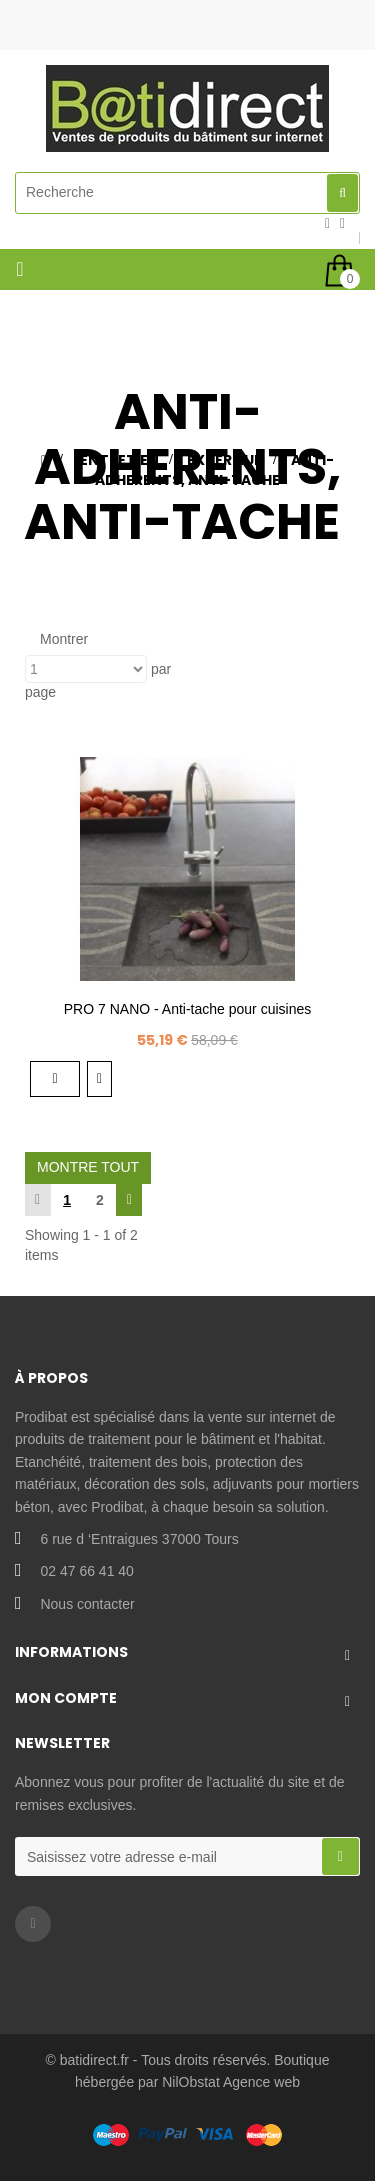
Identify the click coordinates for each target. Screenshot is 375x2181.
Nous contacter (87, 1604)
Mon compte (66, 1698)
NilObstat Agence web (231, 2082)
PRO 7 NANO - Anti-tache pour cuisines (187, 1009)
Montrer (64, 639)
